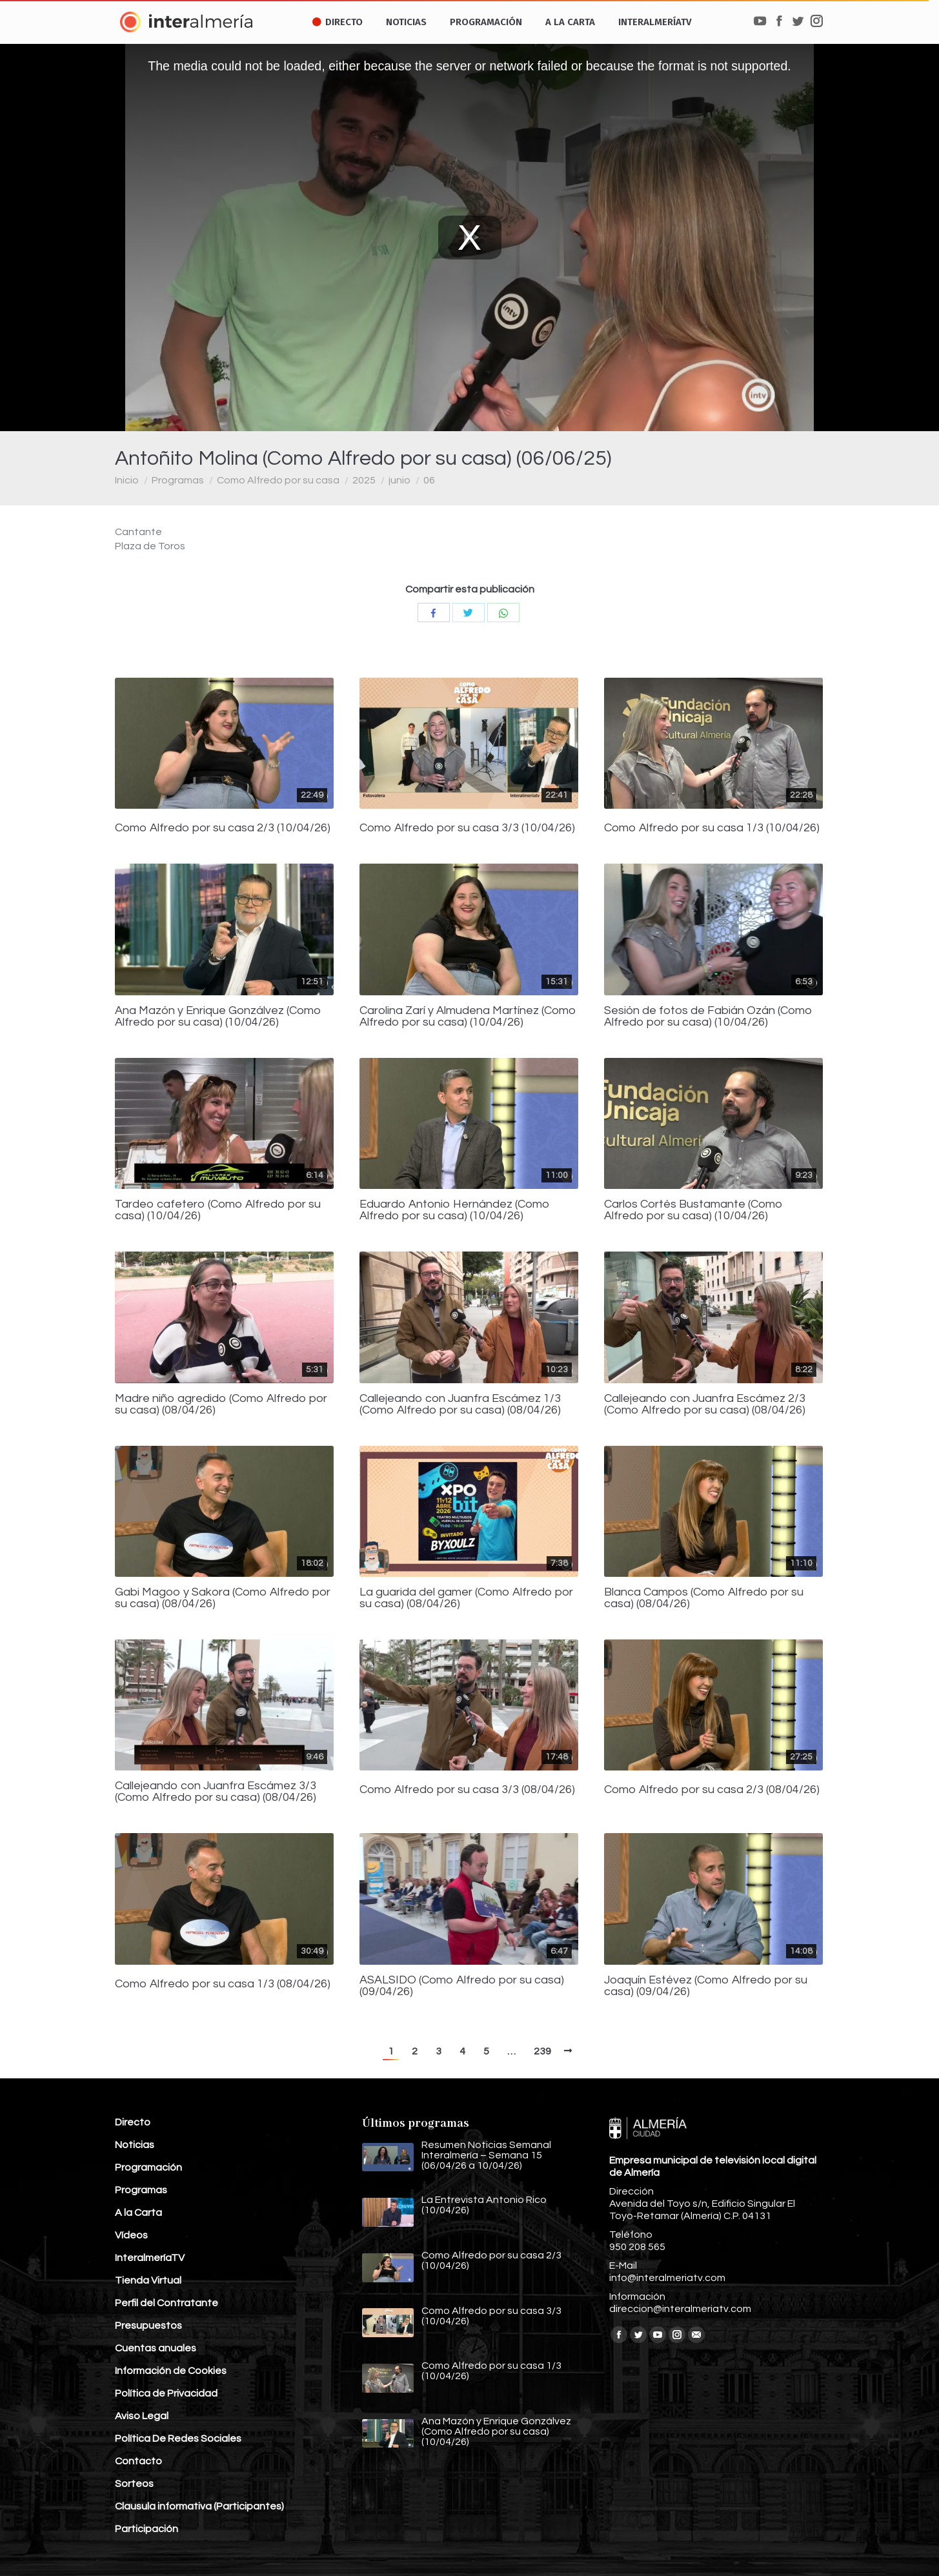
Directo (132, 2122)
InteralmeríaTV (150, 2258)
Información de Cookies (171, 2371)
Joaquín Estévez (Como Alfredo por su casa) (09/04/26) (705, 1986)
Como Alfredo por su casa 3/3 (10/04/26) (467, 828)
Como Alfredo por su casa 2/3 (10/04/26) (222, 828)
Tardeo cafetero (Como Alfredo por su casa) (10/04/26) (218, 1210)
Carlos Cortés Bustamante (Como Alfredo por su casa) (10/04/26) (693, 1210)
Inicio (127, 480)
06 (429, 480)
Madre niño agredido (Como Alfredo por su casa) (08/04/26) (221, 1404)
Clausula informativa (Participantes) (199, 2506)
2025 (364, 480)
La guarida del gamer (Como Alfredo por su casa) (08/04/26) (466, 1598)
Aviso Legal (141, 2416)
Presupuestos (148, 2325)
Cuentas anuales (155, 2348)
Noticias (134, 2145)
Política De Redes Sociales (178, 2438)
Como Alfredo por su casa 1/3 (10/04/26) (712, 828)
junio (399, 480)
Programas (178, 480)
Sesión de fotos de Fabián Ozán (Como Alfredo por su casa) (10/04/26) (708, 1016)
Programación (148, 2167)
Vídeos (131, 2235)
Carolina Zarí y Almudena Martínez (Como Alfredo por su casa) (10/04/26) (467, 1016)
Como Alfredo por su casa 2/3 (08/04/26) (712, 1790)
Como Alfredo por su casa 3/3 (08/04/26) (467, 1790)
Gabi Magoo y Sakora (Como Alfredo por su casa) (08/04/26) (222, 1598)
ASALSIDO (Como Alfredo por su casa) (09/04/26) (461, 1986)
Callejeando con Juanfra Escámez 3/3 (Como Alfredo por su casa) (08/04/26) (215, 1791)
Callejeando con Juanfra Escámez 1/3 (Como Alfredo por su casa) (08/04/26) (460, 1404)
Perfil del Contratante (166, 2303)
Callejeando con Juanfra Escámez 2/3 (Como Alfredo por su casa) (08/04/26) (704, 1404)
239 (542, 2051)
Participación (146, 2529)
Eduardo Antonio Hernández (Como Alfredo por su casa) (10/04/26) (454, 1210)
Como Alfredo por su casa (278, 480)
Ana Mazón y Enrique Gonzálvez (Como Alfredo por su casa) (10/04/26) (218, 1016)
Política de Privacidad (166, 2393)
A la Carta (138, 2212)
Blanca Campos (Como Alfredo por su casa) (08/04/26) (703, 1598)
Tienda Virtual (148, 2280)
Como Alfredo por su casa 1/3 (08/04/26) (222, 1984)
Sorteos (134, 2484)
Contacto (138, 2461)
